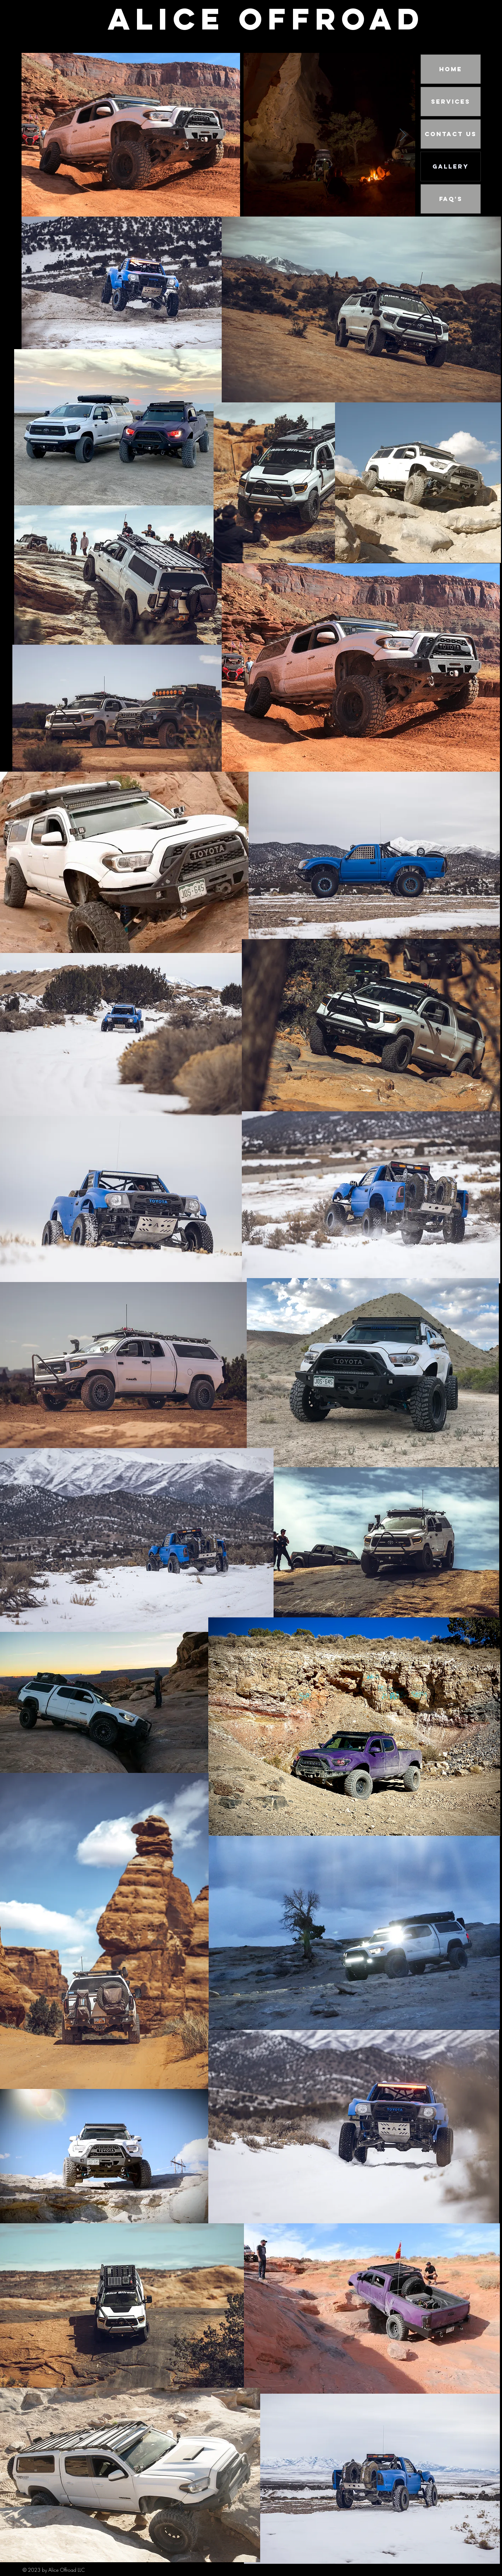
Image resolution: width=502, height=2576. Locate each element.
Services (450, 101)
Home (450, 69)
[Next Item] (403, 135)
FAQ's (450, 199)
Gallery (450, 166)
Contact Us (451, 134)
